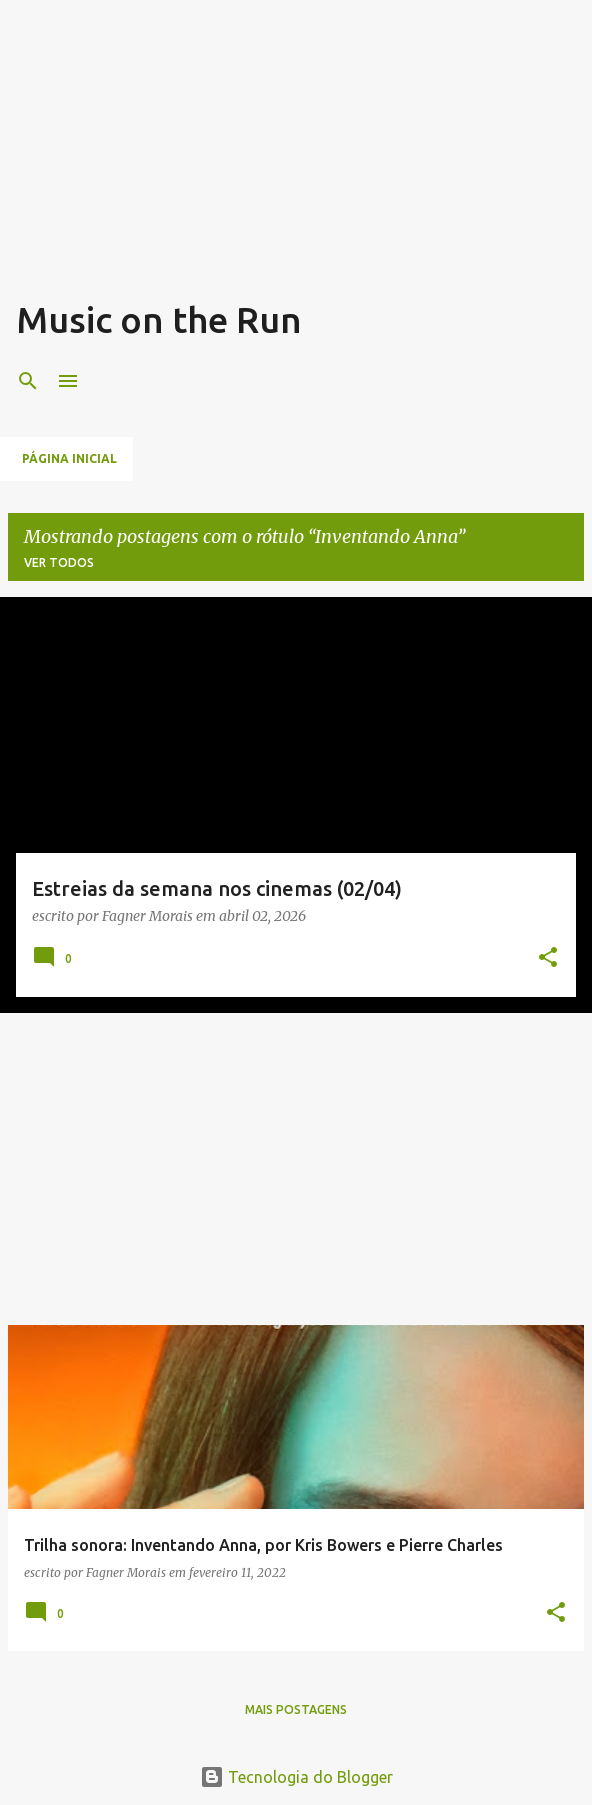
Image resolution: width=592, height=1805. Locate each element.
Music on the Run (159, 319)
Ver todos (59, 562)
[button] (548, 958)
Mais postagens (296, 1709)
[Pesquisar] (28, 381)
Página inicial (69, 458)
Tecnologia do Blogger (296, 1777)
